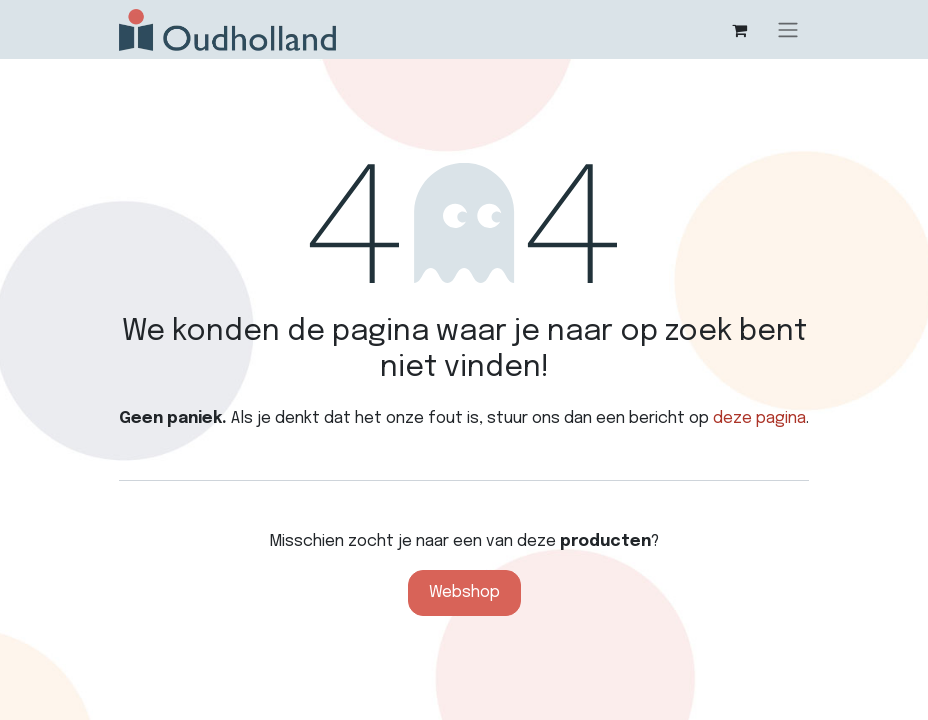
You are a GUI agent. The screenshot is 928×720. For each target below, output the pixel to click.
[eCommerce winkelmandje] (739, 30)
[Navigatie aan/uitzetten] (788, 29)
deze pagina (759, 418)
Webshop (464, 592)
